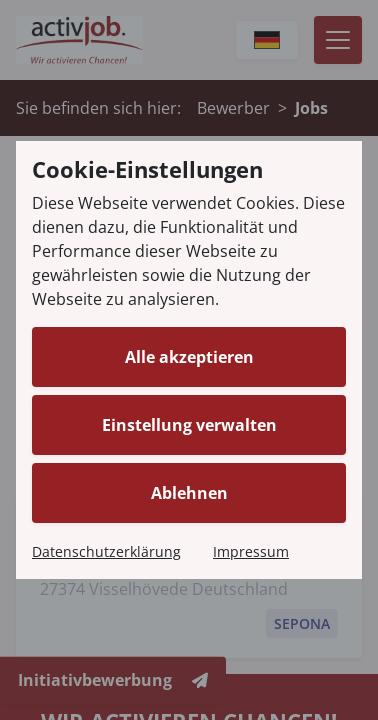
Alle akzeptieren (189, 357)
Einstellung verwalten (189, 425)
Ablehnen (189, 493)
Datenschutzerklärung (106, 551)
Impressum (251, 551)
